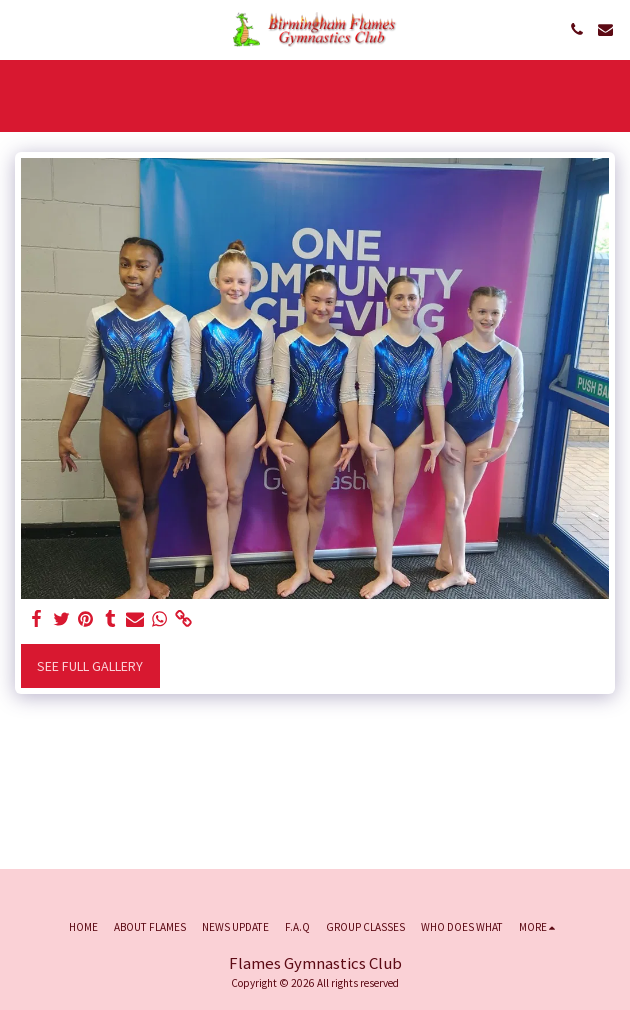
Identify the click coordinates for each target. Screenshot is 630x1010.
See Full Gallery (90, 666)
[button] (22, 28)
